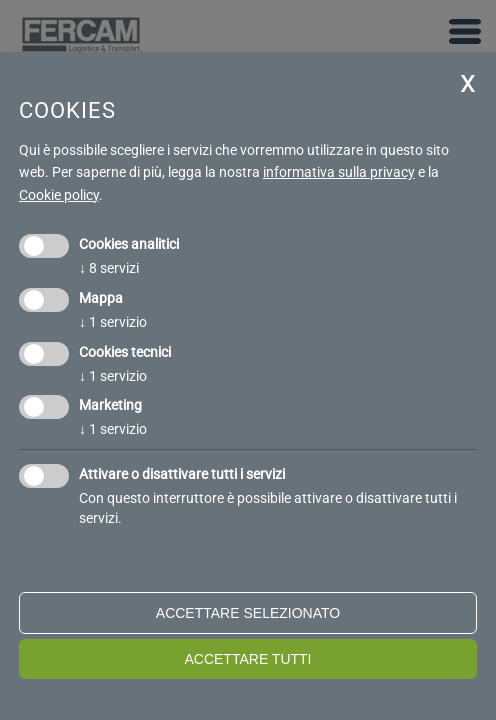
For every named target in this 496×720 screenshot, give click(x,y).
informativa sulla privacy (339, 172)
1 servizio (113, 322)
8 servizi (109, 268)
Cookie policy (59, 195)
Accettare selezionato (248, 613)
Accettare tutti (247, 659)
